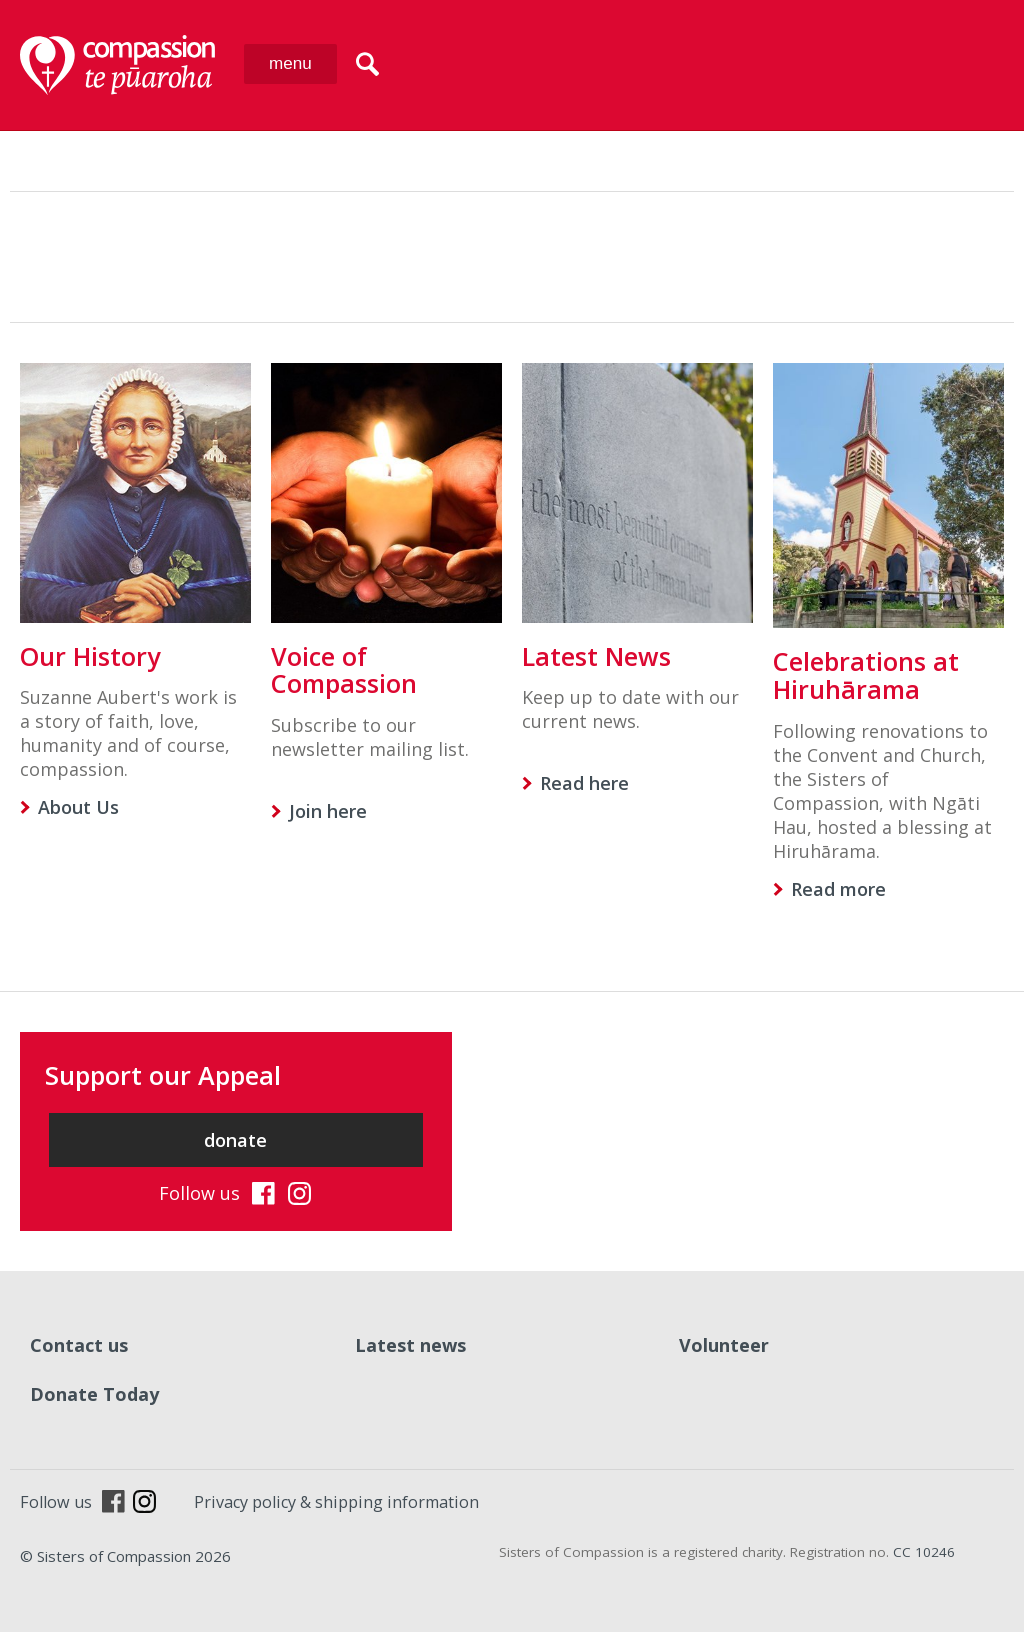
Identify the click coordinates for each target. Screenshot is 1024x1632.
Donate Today (94, 1394)
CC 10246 (924, 1552)
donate (235, 1140)
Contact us (79, 1345)
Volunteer (724, 1345)
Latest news (410, 1345)
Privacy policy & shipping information (336, 1502)
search (367, 64)
